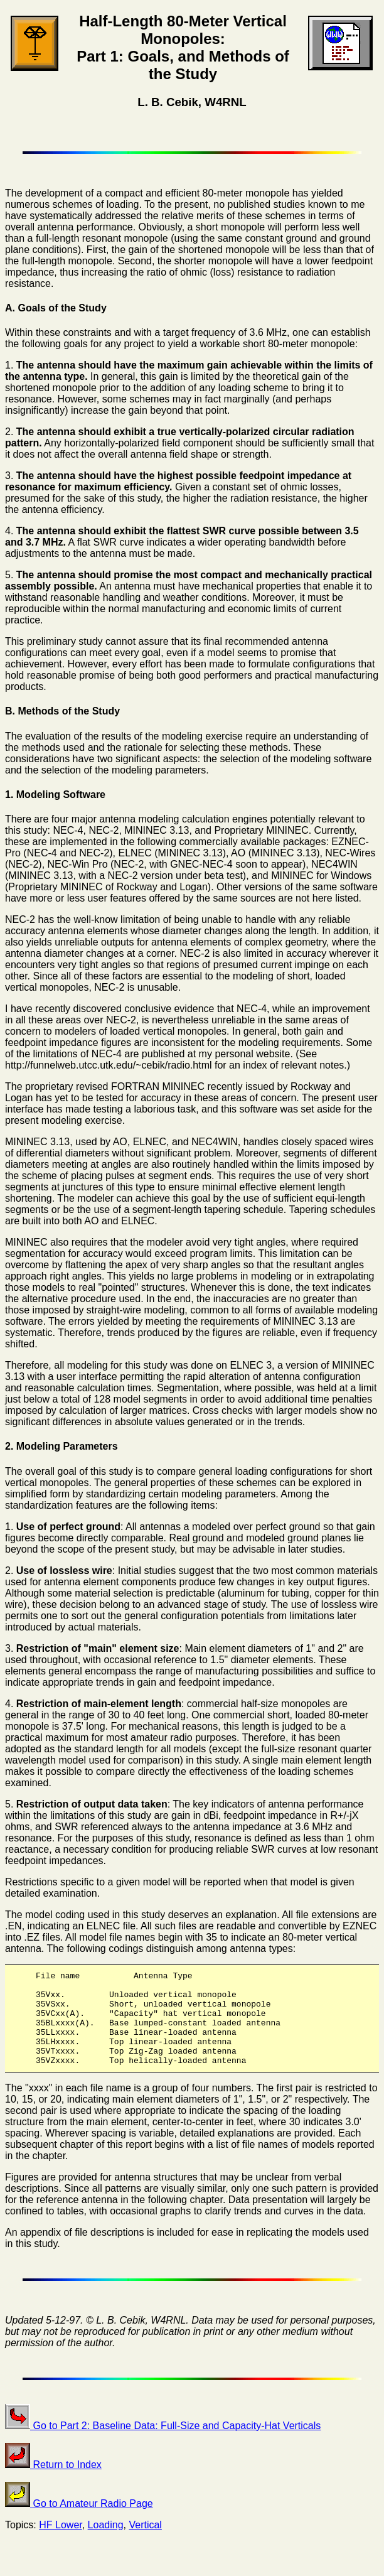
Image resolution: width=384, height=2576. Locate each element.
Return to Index (53, 2483)
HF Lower (60, 2543)
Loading (106, 2543)
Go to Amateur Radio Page (79, 2522)
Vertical (145, 2543)
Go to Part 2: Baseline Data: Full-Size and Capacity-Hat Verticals (163, 2444)
